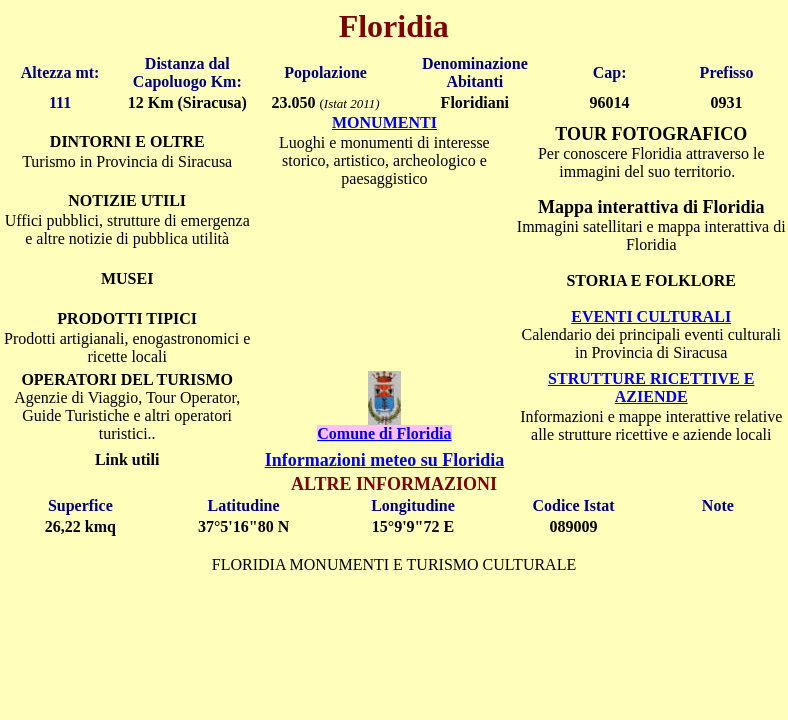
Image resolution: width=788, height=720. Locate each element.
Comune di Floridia (384, 433)
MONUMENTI (384, 122)
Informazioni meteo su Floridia (384, 460)
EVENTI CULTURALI (651, 316)
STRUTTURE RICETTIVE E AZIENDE (651, 387)
